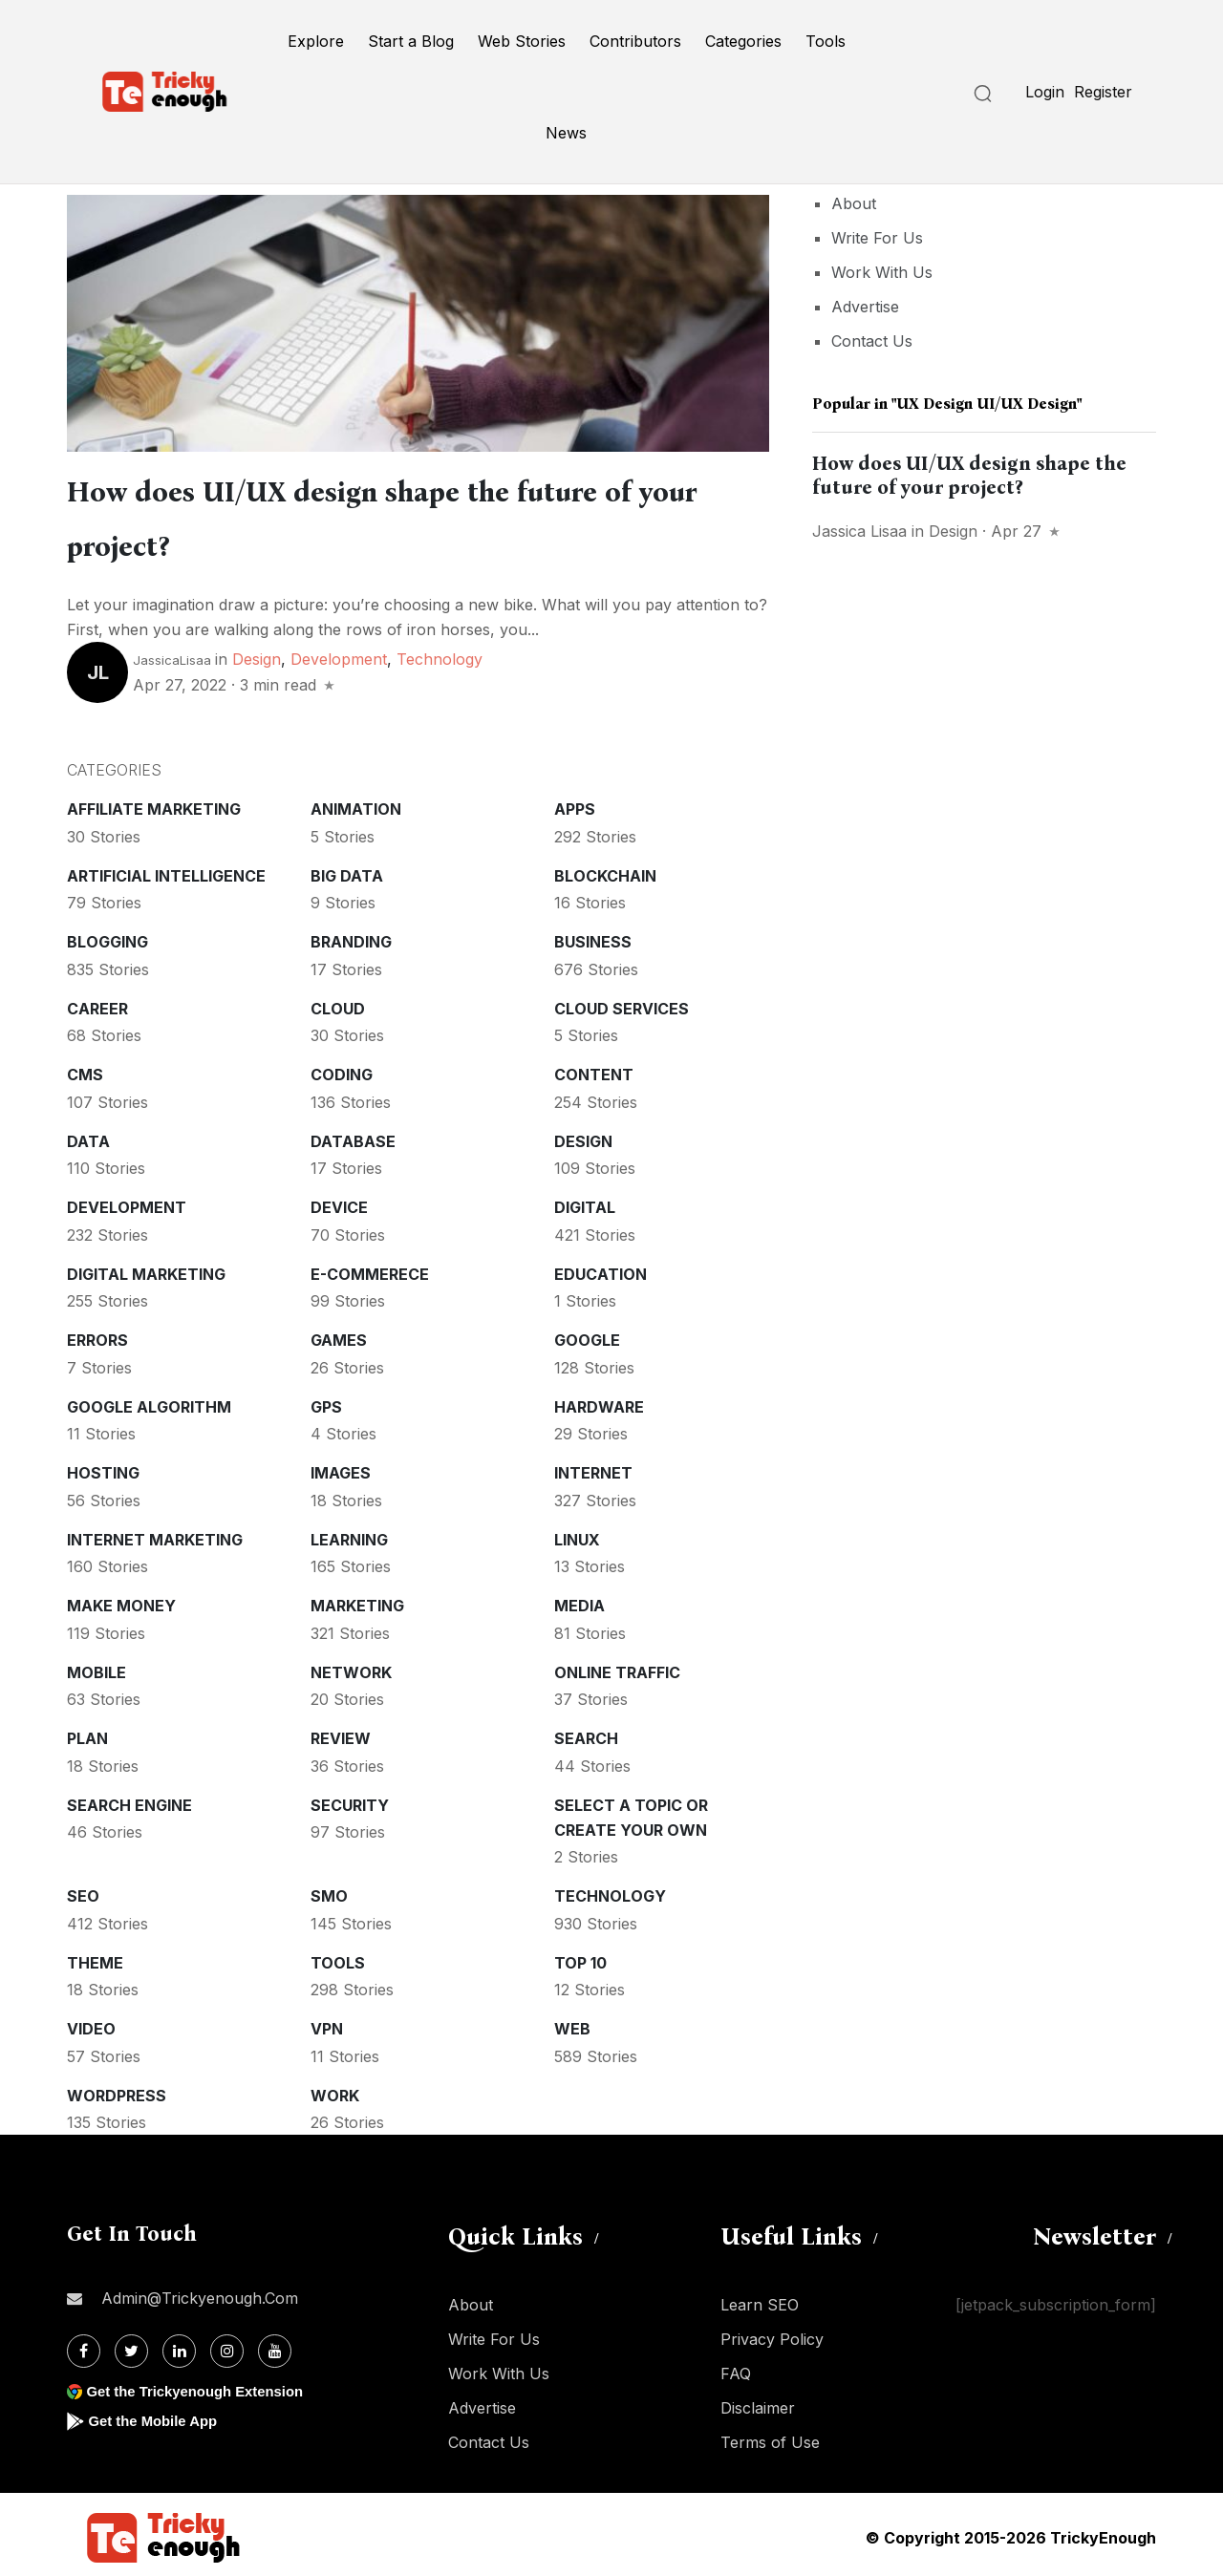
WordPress (116, 2089)
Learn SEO (759, 2299)
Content (593, 1068)
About (853, 203)
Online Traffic (617, 1666)
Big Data (347, 870)
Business (593, 936)
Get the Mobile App (157, 2415)
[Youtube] (274, 2345)
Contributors (635, 41)
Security (350, 1799)
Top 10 (580, 1957)
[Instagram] (227, 2345)
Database (353, 1135)
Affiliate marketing (154, 803)
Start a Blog (411, 41)
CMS (85, 1068)
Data (88, 1135)
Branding (351, 936)
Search (586, 1732)
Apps (574, 803)
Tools (825, 41)
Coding (342, 1068)
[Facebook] (83, 2345)
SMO (329, 1890)
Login (1044, 91)
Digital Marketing (146, 1268)
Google (587, 1334)
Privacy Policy (772, 2333)
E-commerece (370, 1268)
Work (335, 2089)
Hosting (103, 1467)
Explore (316, 41)
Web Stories (522, 41)
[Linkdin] (179, 2345)
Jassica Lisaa (859, 531)
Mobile (96, 1666)
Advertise (865, 306)
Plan (87, 1732)
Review (341, 1732)
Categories (743, 41)
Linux (577, 1533)
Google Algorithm (149, 1401)
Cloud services (621, 1002)
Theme (95, 1957)
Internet (593, 1467)
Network (351, 1666)
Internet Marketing (155, 1533)
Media (579, 1599)
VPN (327, 2023)
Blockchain (605, 870)
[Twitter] (131, 2345)
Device (339, 1201)
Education (600, 1268)
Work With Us (882, 272)
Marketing (357, 1599)
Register (1103, 91)
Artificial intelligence (166, 870)
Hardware (599, 1401)
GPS (326, 1401)
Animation (356, 803)
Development (338, 653)
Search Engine (129, 1799)
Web (572, 2023)
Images (341, 1467)
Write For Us (877, 237)
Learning (349, 1533)
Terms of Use (770, 2436)
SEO (83, 1890)
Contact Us (871, 341)
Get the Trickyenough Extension (203, 2385)
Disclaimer (757, 2402)
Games (339, 1334)
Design (256, 653)
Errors (97, 1334)
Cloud (338, 1002)
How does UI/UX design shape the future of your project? (969, 475)
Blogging (107, 936)
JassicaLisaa (172, 654)
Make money (121, 1599)
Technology (440, 653)
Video (91, 2023)
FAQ (735, 2367)
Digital (584, 1201)
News (566, 132)
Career (97, 1002)
